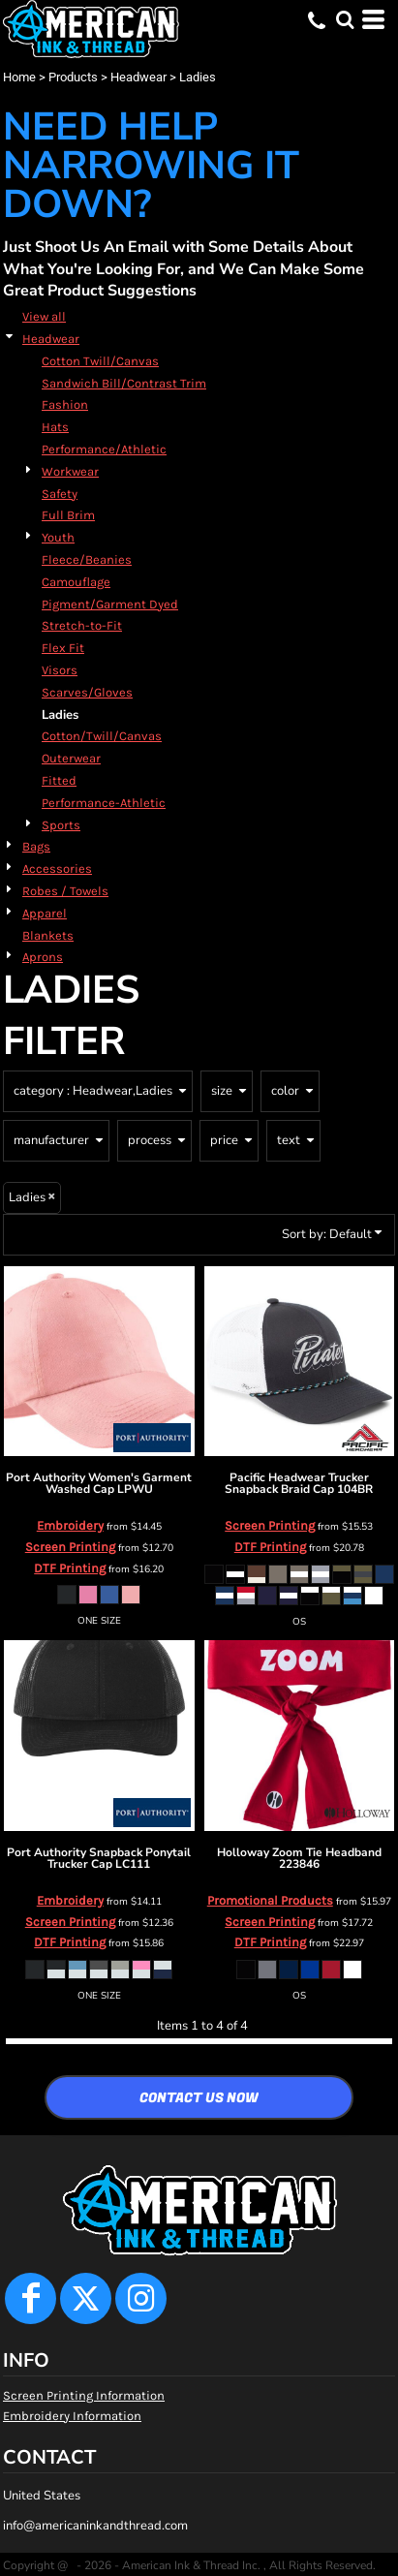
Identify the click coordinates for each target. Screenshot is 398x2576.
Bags (36, 846)
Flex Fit (63, 647)
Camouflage (76, 581)
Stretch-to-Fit (82, 625)
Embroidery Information (72, 2415)
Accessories (57, 868)
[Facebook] (30, 2298)
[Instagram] (141, 2298)
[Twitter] (85, 2298)
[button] (344, 19)
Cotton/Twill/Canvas (102, 736)
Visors (59, 670)
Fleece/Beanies (87, 559)
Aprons (42, 956)
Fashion (65, 404)
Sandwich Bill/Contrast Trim (124, 383)
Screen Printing (70, 1546)
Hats (55, 426)
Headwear (138, 77)
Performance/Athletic (104, 449)
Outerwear (71, 758)
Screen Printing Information (84, 2395)
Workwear (70, 471)
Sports (61, 825)
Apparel (44, 913)
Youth (58, 537)
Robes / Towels (65, 891)
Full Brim (68, 515)
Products (73, 77)
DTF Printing (70, 1568)
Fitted (59, 780)
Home (19, 77)
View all (44, 316)
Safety (59, 493)
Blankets (48, 935)
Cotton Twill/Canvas (100, 361)
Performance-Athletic (104, 802)
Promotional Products (270, 1900)
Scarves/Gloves (87, 692)
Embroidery (70, 1525)
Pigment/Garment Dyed (110, 604)
